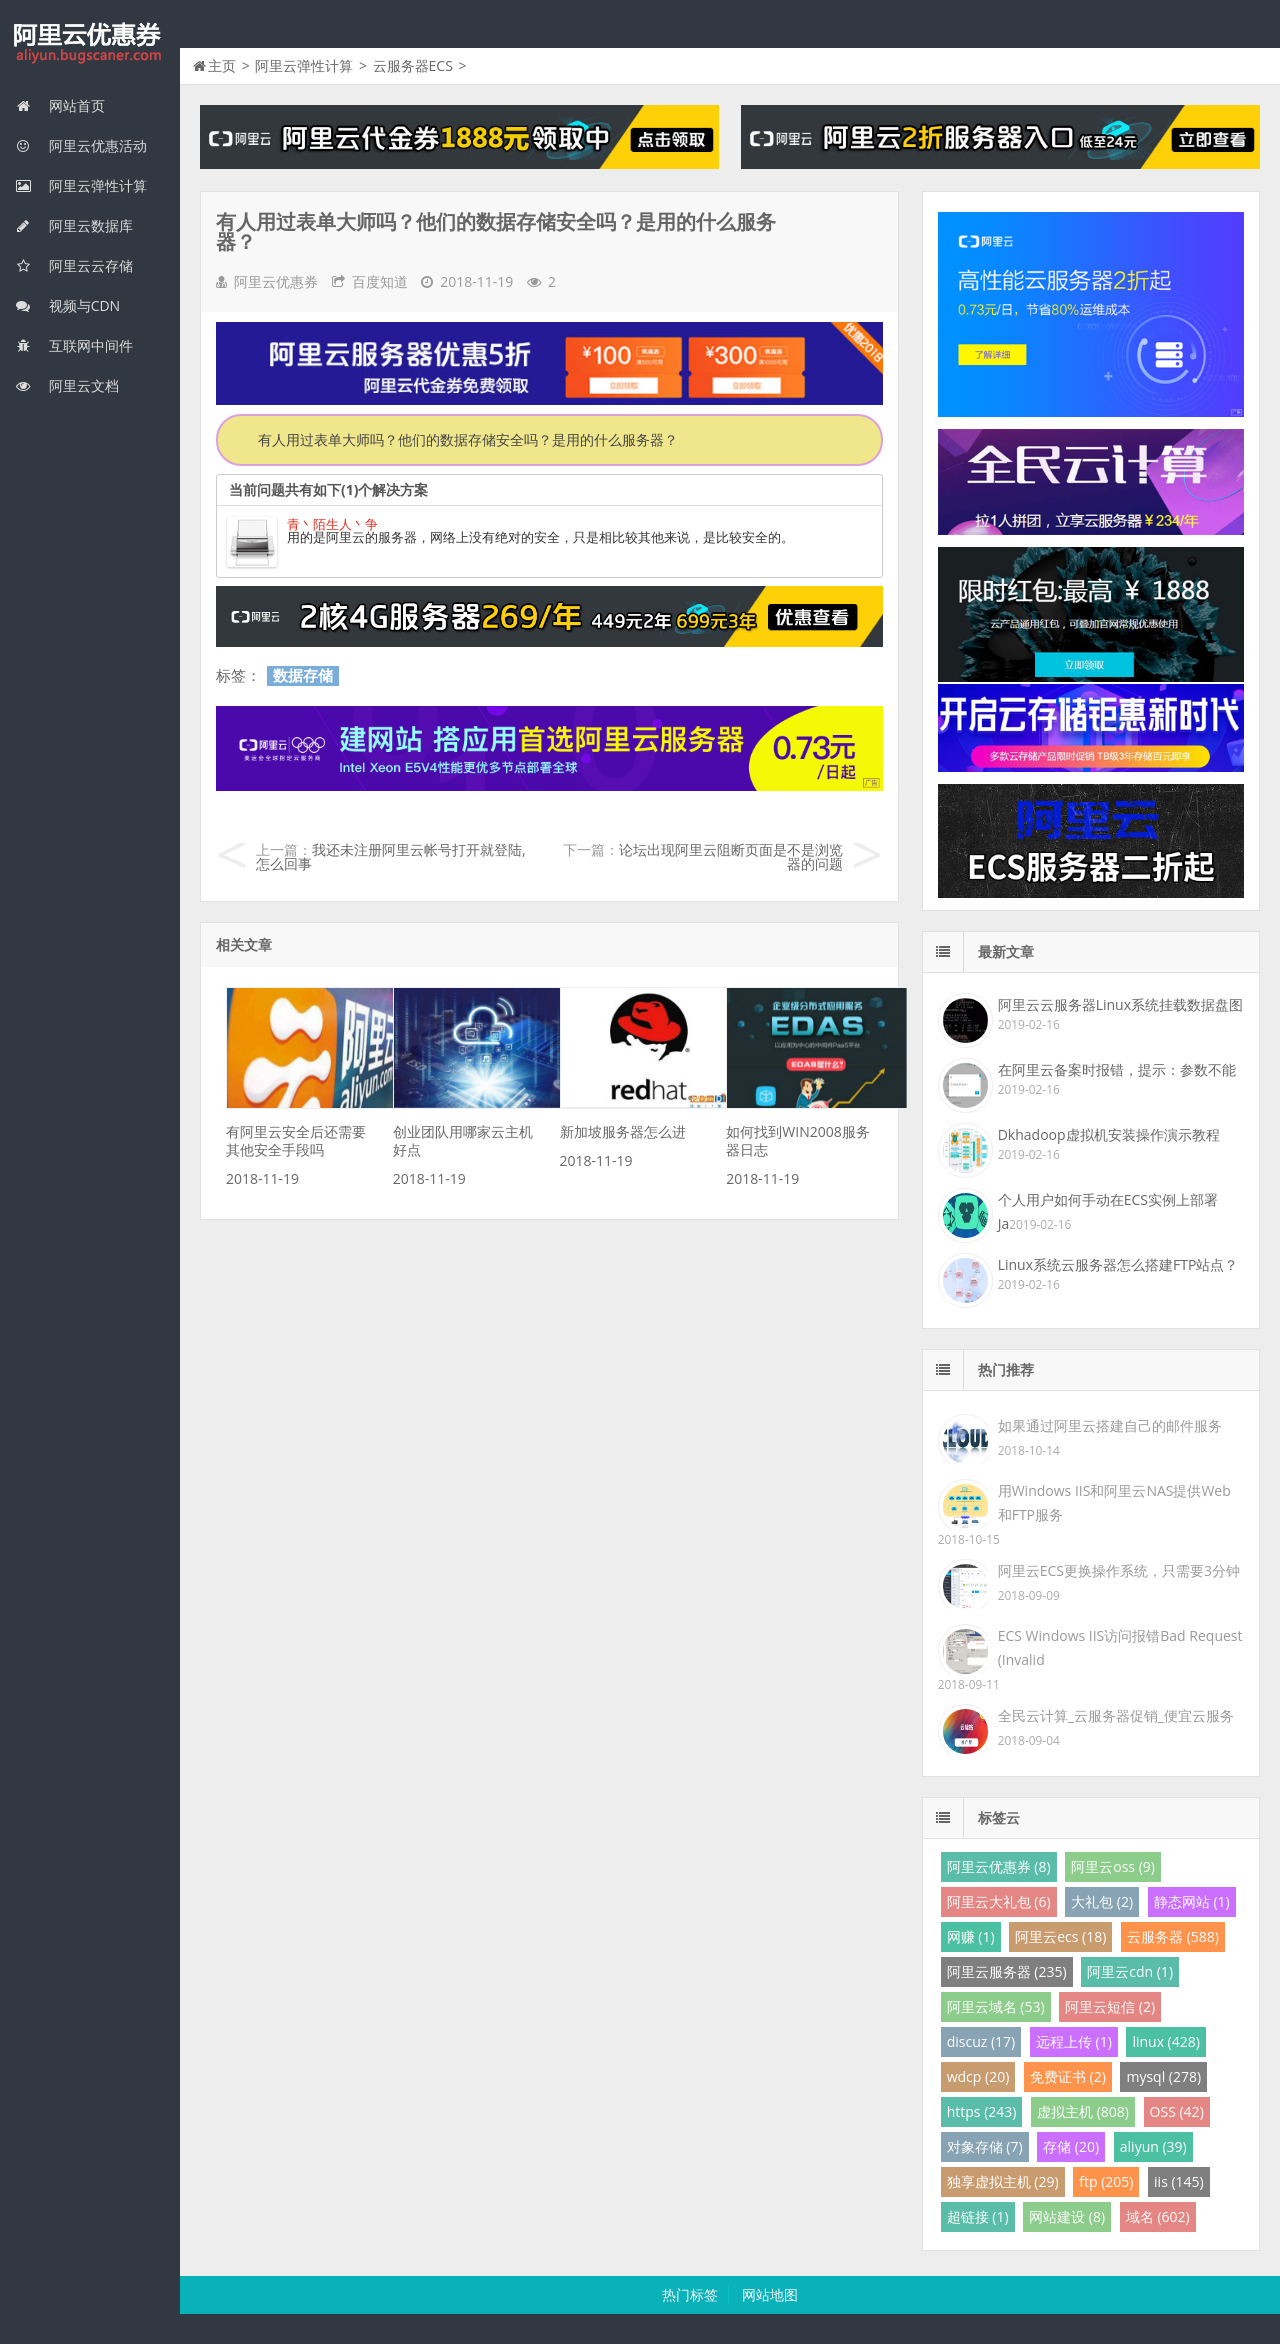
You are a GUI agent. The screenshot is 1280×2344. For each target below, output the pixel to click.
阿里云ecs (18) (1060, 1936)
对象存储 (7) (985, 2146)
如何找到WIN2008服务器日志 (797, 1140)
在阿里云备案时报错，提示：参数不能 (1117, 1069)
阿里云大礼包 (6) (999, 1901)
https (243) (982, 2111)
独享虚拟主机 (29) (1003, 2181)
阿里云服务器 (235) (1007, 1971)
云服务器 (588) (1173, 1936)
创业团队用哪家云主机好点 (463, 1140)
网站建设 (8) (1067, 2216)
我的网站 (90, 44)
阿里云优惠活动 (81, 145)
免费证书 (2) (1068, 2076)
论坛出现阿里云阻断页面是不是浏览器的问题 (731, 856)
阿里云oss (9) (1113, 1866)
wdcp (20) (978, 2076)
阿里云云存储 (74, 265)
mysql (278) (1163, 2076)
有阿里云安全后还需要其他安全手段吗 (296, 1140)
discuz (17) (981, 2041)
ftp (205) (1106, 2181)
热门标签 (690, 2294)
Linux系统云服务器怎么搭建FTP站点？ (1118, 1264)
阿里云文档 (67, 385)
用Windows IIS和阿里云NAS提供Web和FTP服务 (1114, 1502)
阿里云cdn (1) (1130, 1971)
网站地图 (770, 2294)
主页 (222, 65)
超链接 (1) (978, 2216)
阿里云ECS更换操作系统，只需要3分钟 (1119, 1570)
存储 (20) (1071, 2146)
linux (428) (1165, 2041)
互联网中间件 (74, 345)
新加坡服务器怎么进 (623, 1131)
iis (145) (1179, 2181)
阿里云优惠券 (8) (999, 1866)
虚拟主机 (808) (1083, 2111)
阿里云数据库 (74, 225)
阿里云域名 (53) (996, 2006)
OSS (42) (1177, 2111)
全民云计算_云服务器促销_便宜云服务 (1116, 1715)
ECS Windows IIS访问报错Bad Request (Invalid (1120, 1647)
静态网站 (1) (1192, 1901)
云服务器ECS (413, 65)
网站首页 (60, 105)
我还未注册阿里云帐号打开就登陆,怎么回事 (391, 856)
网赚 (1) (971, 1936)
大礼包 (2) (1102, 1901)
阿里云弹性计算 (81, 185)
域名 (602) (1158, 2216)
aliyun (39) (1153, 2146)
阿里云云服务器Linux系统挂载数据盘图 (1120, 1004)
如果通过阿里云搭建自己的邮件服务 (1110, 1425)
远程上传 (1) (1074, 2041)
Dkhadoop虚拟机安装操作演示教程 (1109, 1134)
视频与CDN (67, 305)
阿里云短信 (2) (1110, 2006)
